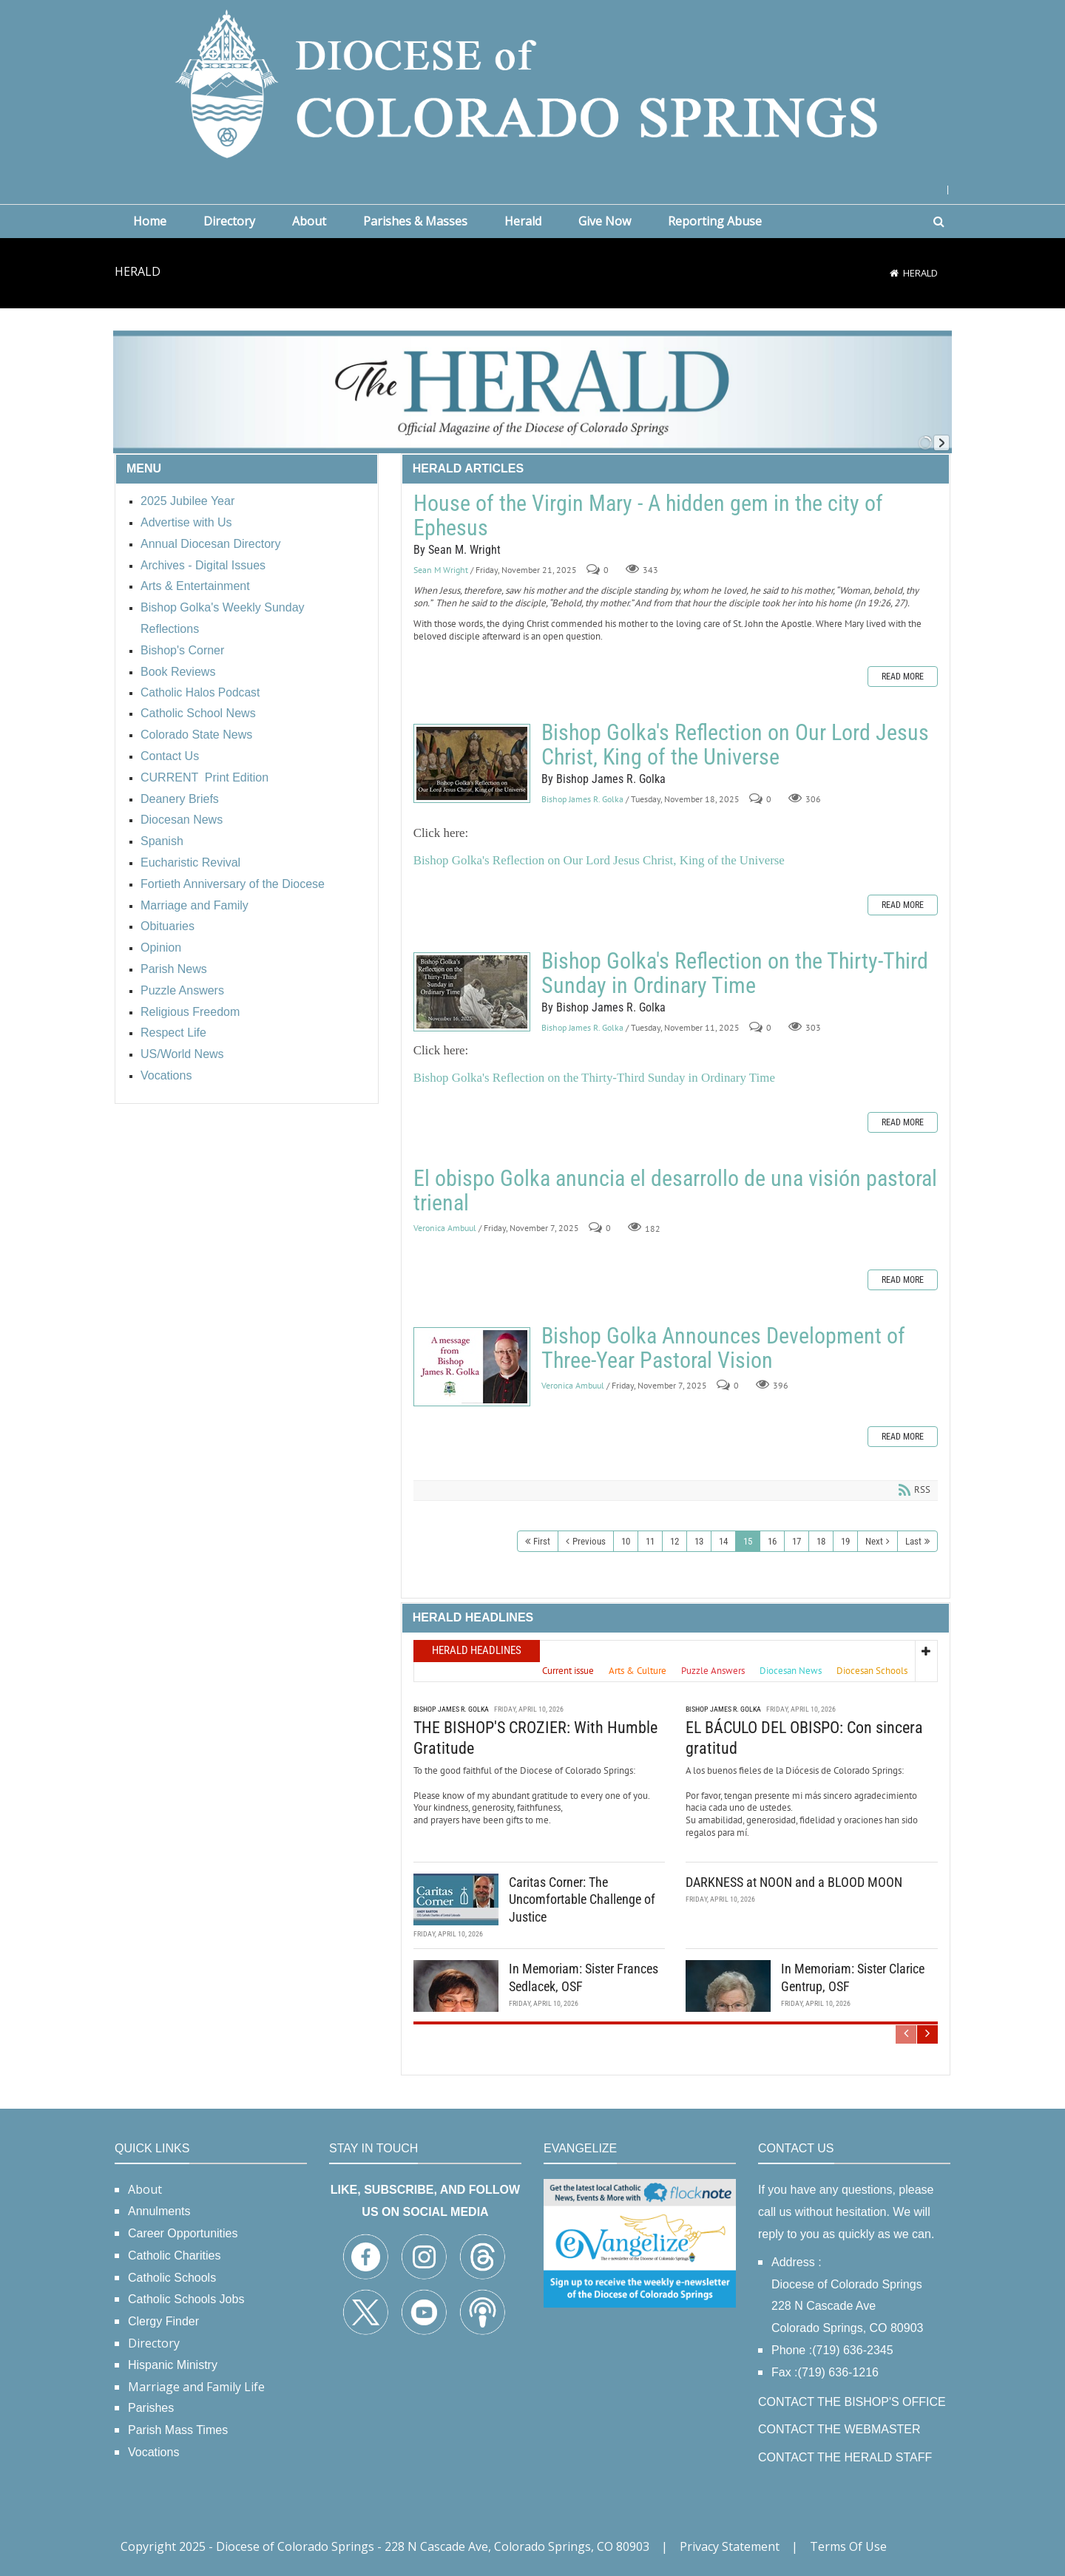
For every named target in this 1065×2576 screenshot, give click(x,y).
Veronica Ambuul (444, 1227)
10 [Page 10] (625, 1541)
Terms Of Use (848, 2546)
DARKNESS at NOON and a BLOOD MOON (794, 1882)
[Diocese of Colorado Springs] (532, 82)
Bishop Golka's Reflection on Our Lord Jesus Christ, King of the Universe (472, 763)
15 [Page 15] (747, 1541)
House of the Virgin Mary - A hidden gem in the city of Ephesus (648, 515)
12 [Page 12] (674, 1541)
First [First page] (541, 1541)
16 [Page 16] (772, 1541)
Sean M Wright (440, 569)
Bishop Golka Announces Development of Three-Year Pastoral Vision (472, 1367)
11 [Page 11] (650, 1541)
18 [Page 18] (820, 1541)
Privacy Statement (730, 2546)
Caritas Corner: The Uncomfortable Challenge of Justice (582, 1899)
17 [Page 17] (796, 1541)
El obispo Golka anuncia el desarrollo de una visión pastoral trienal (675, 1190)
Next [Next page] (874, 1541)
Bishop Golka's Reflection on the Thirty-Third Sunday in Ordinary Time (472, 992)
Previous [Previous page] (589, 1541)
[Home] (894, 272)
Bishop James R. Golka (582, 798)
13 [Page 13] (698, 1541)
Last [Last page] (913, 1541)
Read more (903, 676)
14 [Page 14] (723, 1541)
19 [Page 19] (845, 1541)
